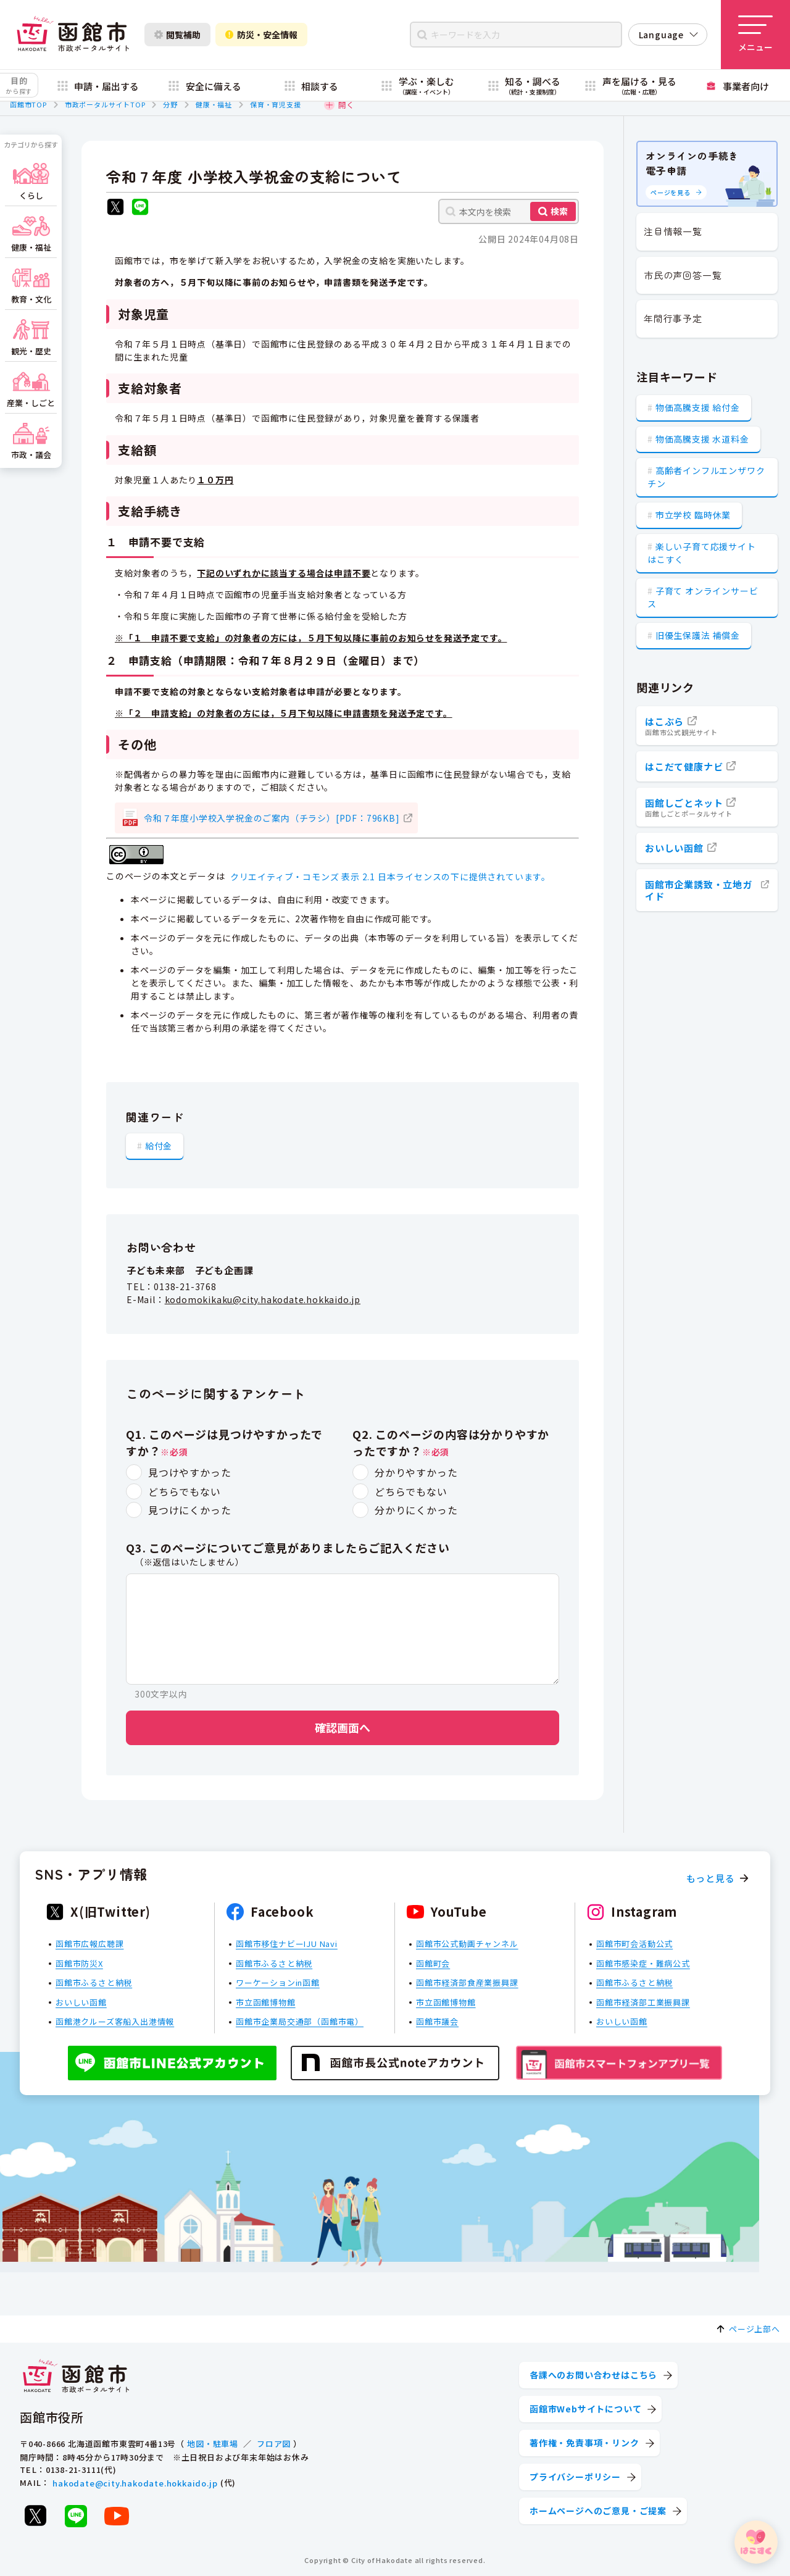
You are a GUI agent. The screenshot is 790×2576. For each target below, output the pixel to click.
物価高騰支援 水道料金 (702, 439)
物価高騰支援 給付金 (697, 407)
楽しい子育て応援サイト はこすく (701, 552)
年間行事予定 (673, 318)
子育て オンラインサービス (702, 597)
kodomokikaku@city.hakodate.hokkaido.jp (262, 1299)
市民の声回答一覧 (682, 275)
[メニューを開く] (755, 34)
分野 (170, 104)
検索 (559, 211)
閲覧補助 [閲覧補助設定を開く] (177, 34)
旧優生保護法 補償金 (697, 635)
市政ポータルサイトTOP (105, 104)
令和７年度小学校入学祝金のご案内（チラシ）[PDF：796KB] (272, 818)
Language (661, 34)
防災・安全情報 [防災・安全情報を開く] (261, 34)
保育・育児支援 (275, 104)
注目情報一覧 (673, 231)
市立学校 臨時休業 (693, 515)
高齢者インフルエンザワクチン (706, 477)
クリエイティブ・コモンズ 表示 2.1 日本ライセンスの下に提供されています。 (390, 876)
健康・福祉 (214, 104)
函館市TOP (28, 104)
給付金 (158, 1146)
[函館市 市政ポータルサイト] (73, 34)
